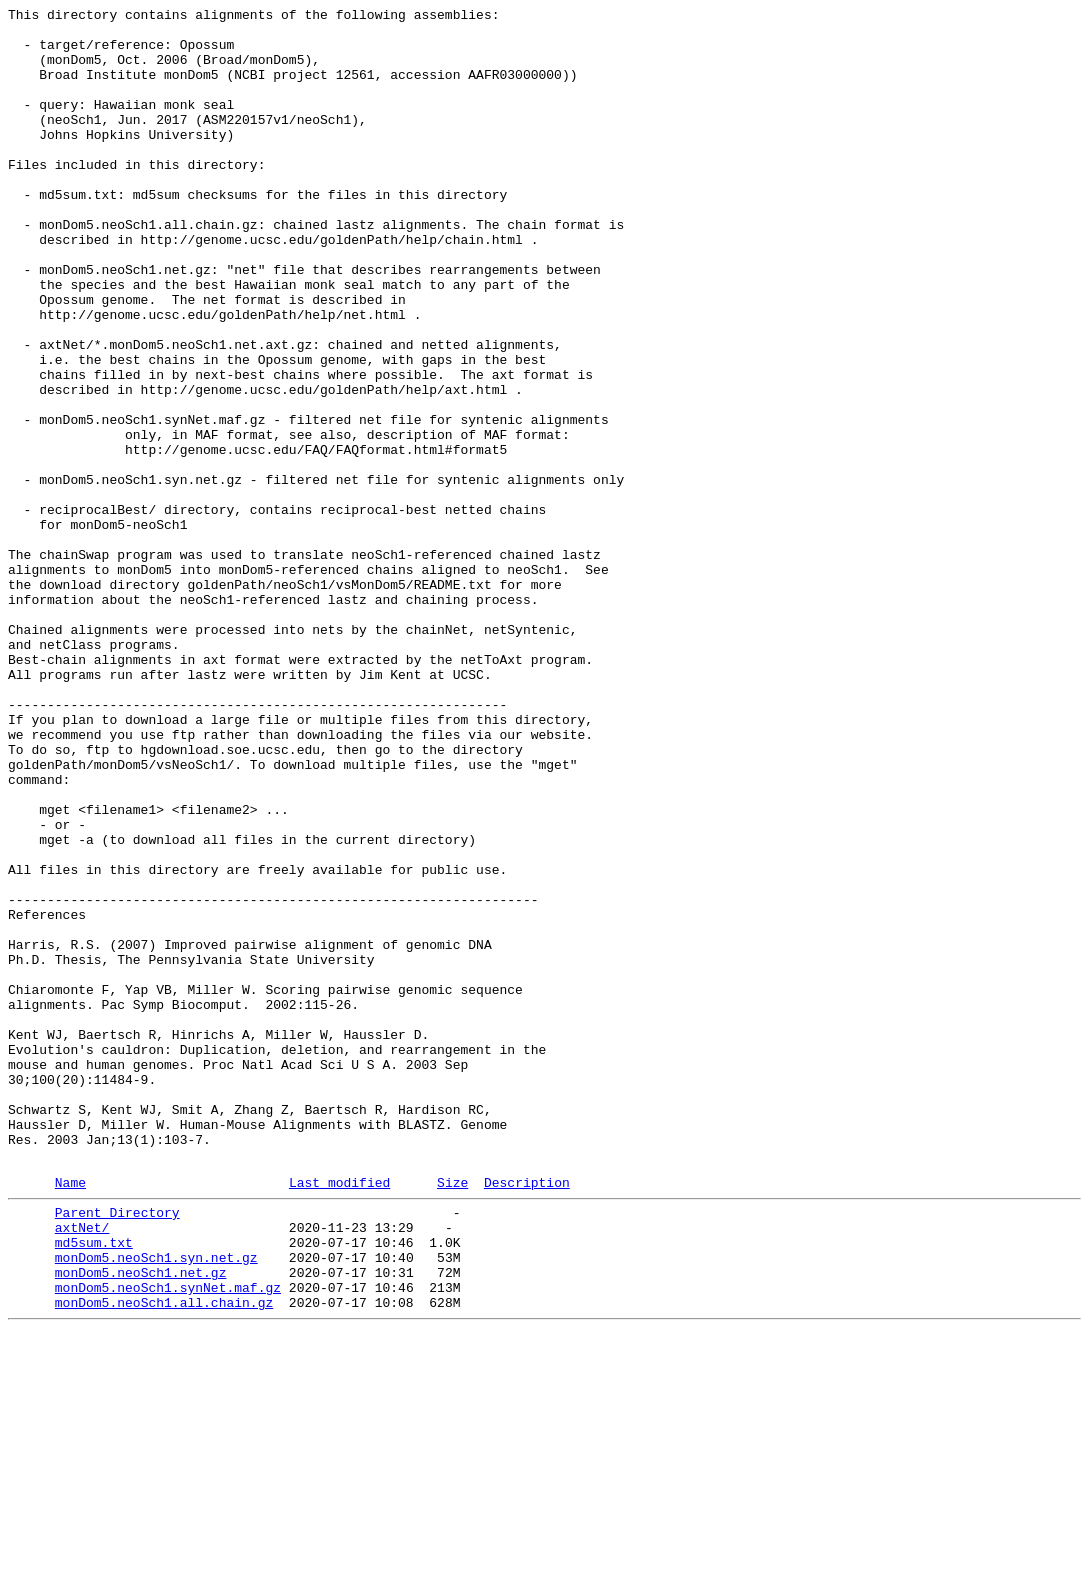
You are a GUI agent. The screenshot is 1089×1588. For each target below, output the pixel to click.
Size (452, 1416)
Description (527, 1416)
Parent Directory (117, 1449)
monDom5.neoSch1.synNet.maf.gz (168, 1539)
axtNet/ (82, 1467)
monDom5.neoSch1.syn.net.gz (156, 1503)
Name (70, 1416)
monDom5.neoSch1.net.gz (141, 1521)
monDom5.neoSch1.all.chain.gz (164, 1557)
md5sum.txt (94, 1485)
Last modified (339, 1416)
